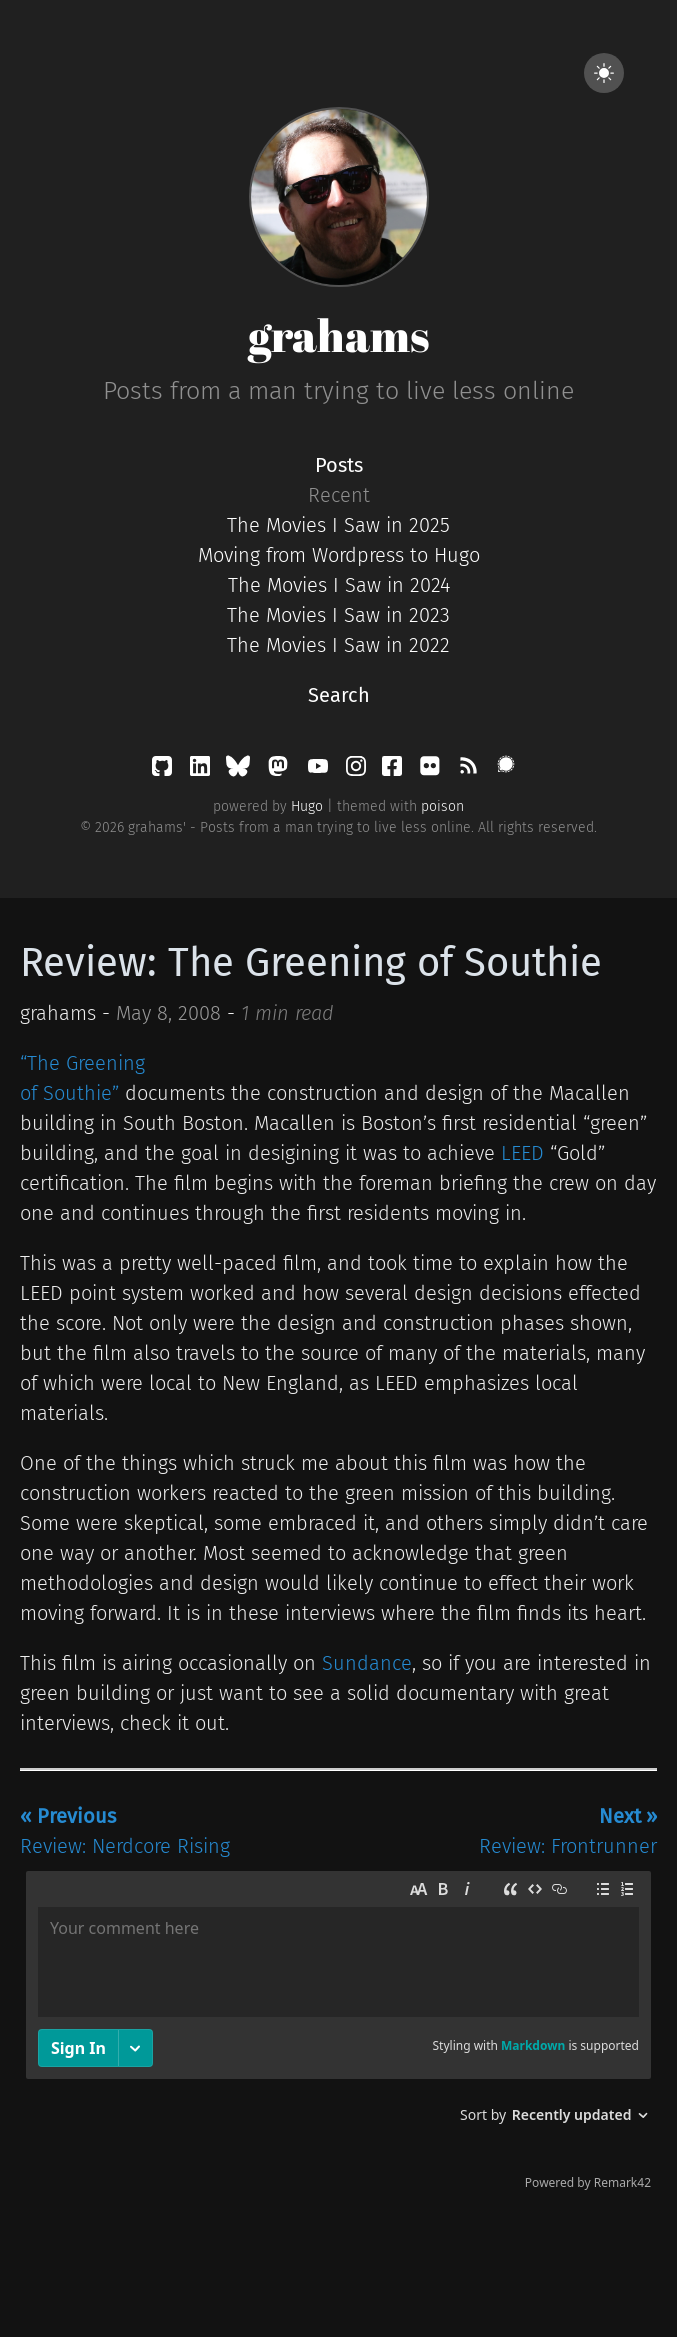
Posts (339, 465)
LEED (522, 1153)
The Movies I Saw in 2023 (338, 615)
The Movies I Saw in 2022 (338, 645)
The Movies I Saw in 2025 (338, 525)
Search (339, 695)
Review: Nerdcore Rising (125, 1831)
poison (442, 806)
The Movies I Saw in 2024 (339, 585)
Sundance (367, 1663)
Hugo (307, 806)
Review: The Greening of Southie (311, 963)
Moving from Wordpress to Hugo (339, 555)
